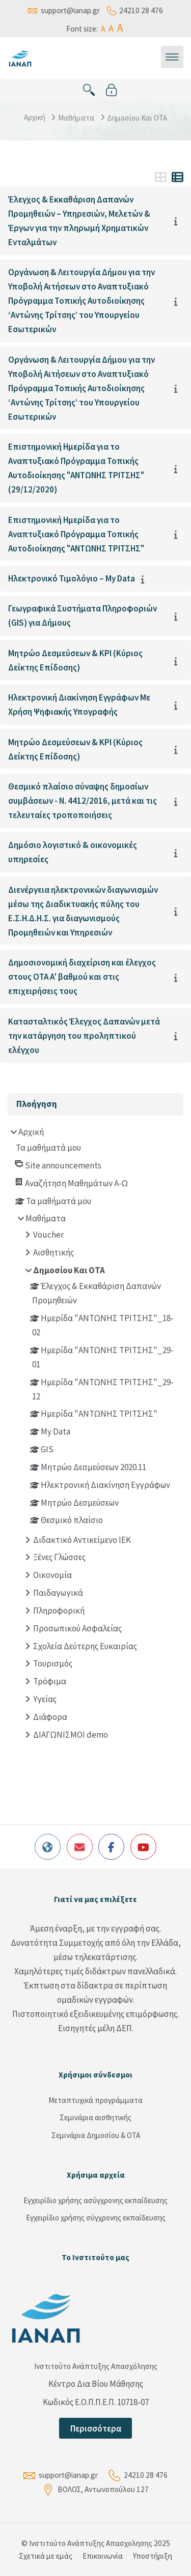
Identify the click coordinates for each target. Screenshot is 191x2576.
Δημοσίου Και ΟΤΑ (137, 118)
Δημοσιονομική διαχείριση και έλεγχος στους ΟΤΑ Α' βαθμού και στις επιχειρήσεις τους (82, 977)
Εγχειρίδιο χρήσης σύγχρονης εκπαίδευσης (96, 2217)
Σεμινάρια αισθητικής (95, 2117)
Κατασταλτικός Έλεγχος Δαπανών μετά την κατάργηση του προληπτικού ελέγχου (84, 1036)
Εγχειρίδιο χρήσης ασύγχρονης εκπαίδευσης (95, 2200)
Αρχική (34, 117)
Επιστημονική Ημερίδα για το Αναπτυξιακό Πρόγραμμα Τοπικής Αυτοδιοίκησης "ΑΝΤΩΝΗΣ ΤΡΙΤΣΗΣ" (76, 534)
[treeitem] (95, 1435)
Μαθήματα (76, 118)
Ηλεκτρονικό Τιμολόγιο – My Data (71, 578)
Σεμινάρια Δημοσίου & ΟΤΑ (95, 2135)
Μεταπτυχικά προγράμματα (95, 2100)
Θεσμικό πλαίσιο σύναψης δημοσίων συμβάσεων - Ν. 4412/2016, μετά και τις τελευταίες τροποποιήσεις (82, 801)
